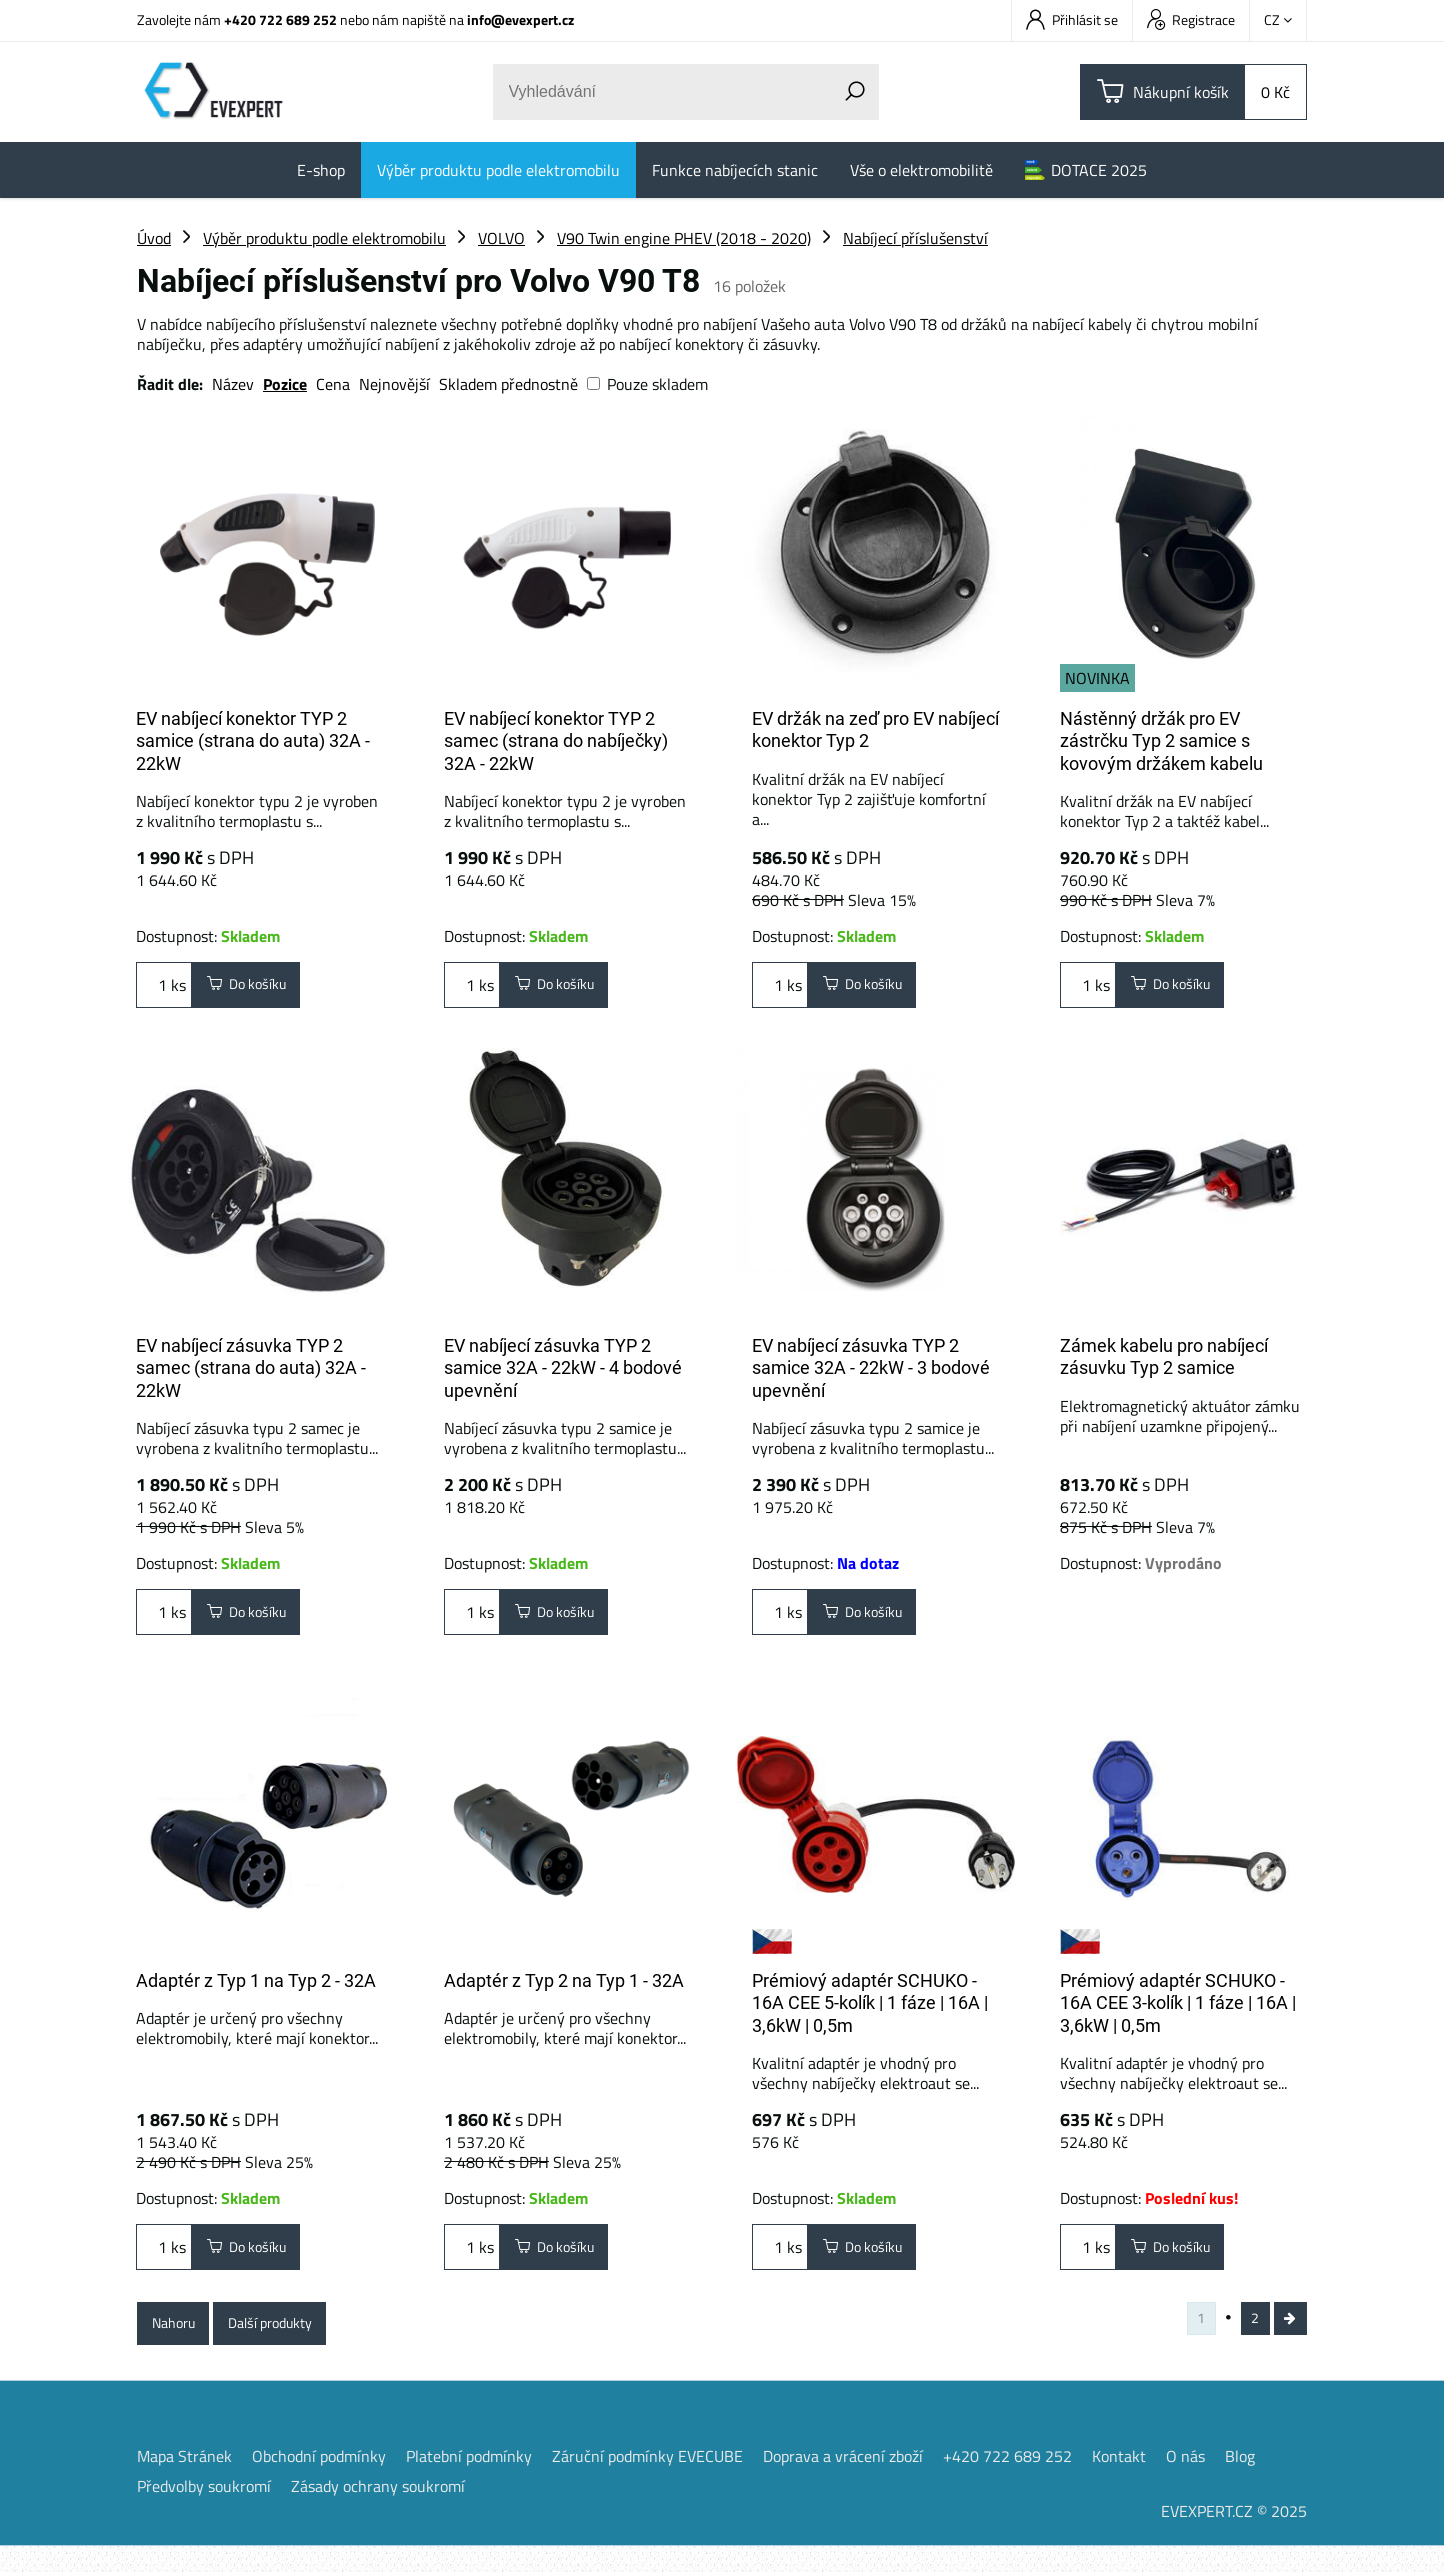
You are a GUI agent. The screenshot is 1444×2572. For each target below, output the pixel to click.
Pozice (285, 384)
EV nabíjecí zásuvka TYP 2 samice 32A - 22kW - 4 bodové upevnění (563, 1376)
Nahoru (179, 2343)
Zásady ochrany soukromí (378, 2512)
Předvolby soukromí (204, 2512)
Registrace (1191, 19)
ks (164, 989)
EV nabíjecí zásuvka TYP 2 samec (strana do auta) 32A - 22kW (251, 1376)
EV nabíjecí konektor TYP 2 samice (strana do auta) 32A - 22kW (253, 741)
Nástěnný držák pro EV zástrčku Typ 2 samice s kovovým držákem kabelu (1161, 741)
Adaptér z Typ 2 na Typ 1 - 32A (564, 1988)
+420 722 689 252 (280, 19)
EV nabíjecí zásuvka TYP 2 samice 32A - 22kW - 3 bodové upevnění (871, 1376)
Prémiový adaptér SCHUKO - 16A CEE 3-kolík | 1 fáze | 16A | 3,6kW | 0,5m (1178, 2011)
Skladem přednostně (508, 384)
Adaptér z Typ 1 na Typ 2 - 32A (256, 1988)
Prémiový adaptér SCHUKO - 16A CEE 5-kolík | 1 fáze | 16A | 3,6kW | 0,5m (870, 2011)
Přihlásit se (1072, 19)
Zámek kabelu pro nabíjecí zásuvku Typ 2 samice (1164, 1365)
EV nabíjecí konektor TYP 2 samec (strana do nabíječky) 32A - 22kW (556, 741)
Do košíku (255, 989)
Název (233, 384)
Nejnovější (394, 384)
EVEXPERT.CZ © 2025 (1234, 2537)
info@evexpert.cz (520, 19)
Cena (333, 384)
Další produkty (292, 2343)
